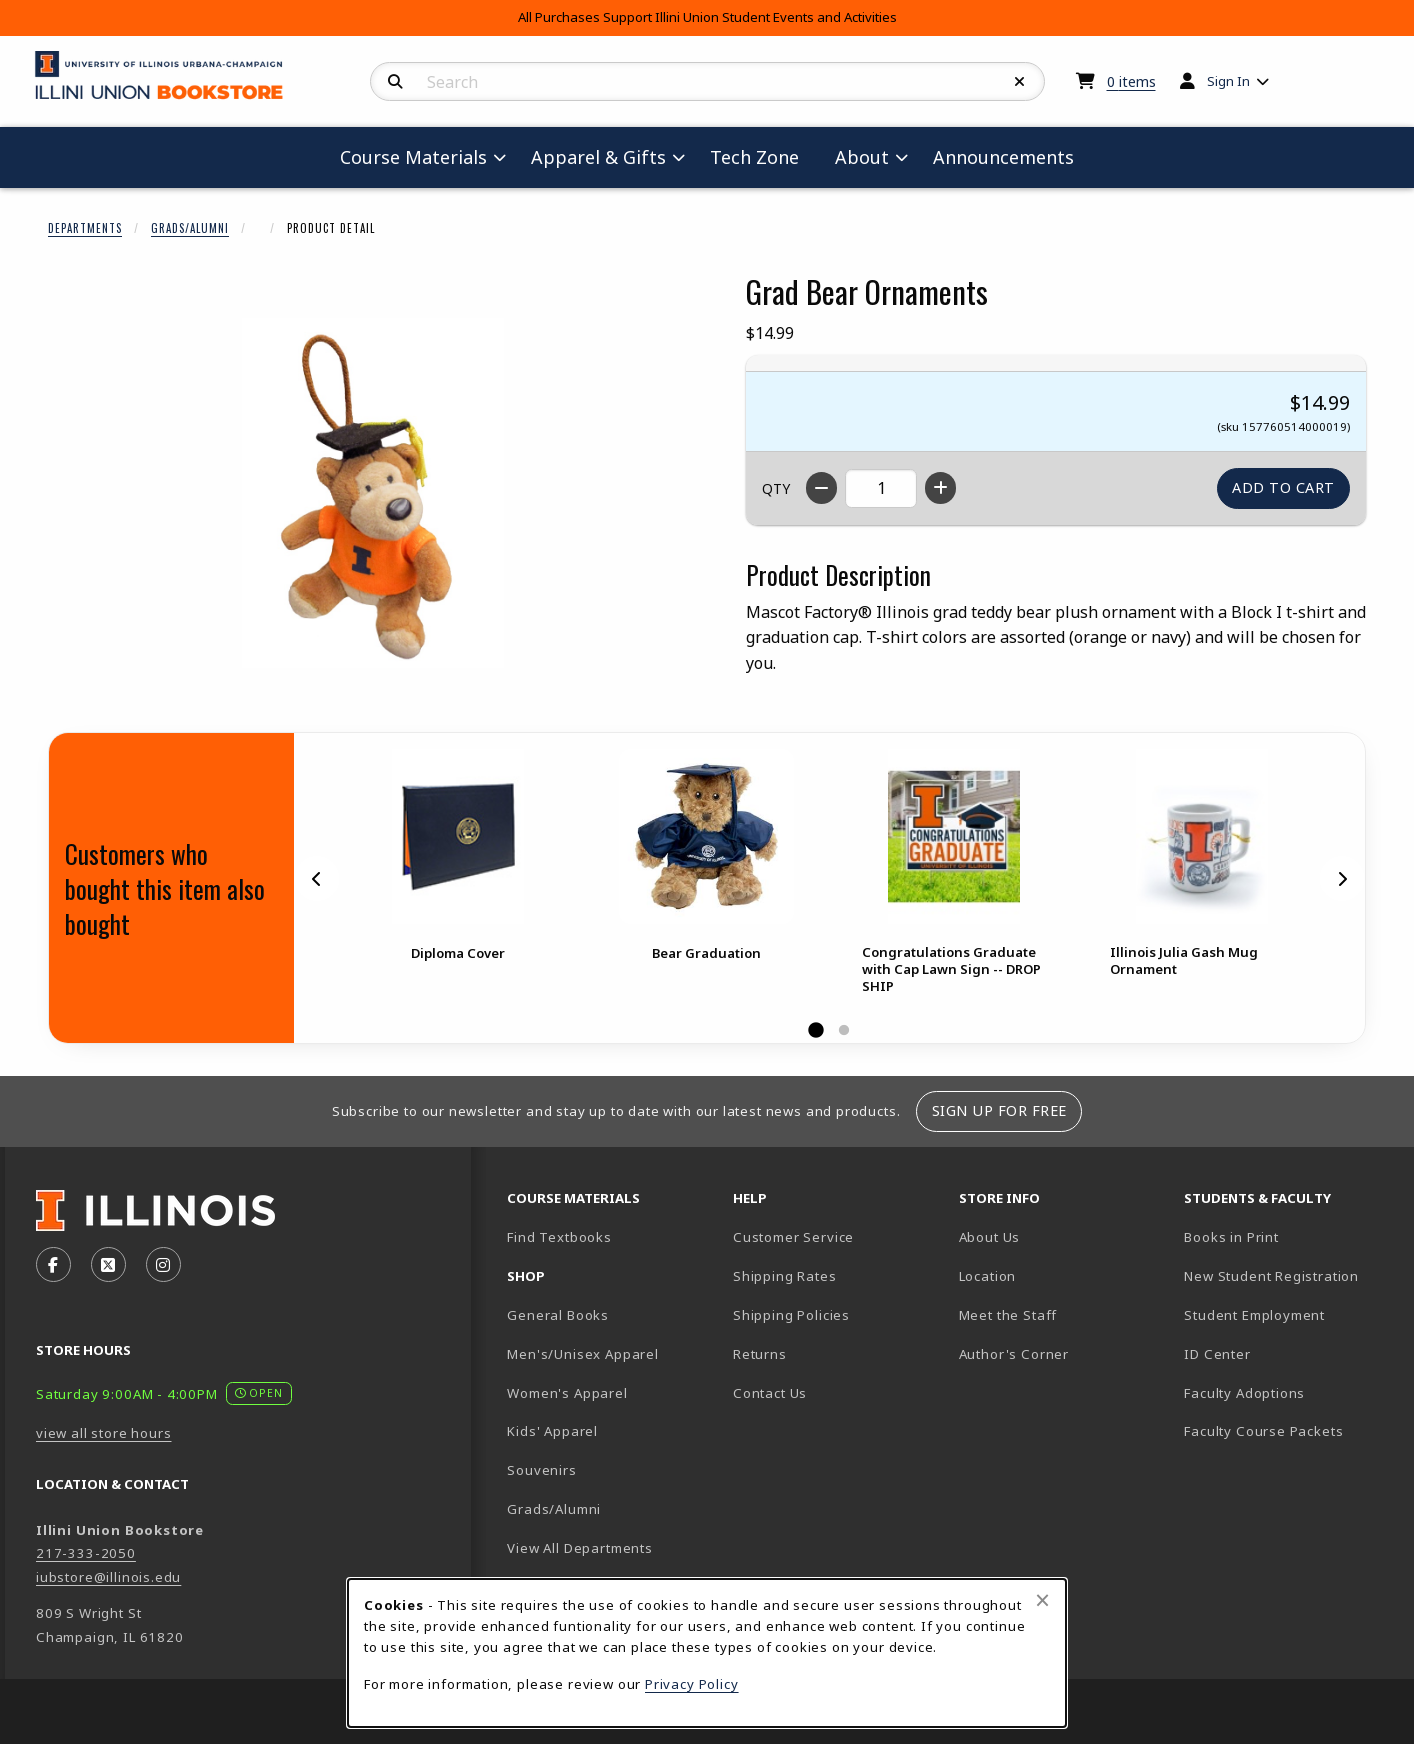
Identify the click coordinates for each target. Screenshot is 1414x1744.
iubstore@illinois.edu (108, 1577)
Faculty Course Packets (1263, 1431)
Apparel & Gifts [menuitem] (598, 157)
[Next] (1342, 879)
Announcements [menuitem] (1003, 157)
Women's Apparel (567, 1393)
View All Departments (580, 1548)
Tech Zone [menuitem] (762, 156)
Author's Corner (1014, 1354)
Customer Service (793, 1237)
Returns (760, 1354)
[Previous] (317, 879)
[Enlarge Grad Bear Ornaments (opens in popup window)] (373, 493)
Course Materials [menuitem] (413, 157)
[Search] (395, 82)
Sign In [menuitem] (1228, 81)
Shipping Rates (785, 1276)
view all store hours (104, 1433)
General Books (558, 1315)
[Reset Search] (1020, 82)
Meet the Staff (1008, 1315)
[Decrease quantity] (821, 488)
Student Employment (1289, 1314)
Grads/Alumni (190, 228)
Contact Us (770, 1393)
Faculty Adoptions (1244, 1393)
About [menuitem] (862, 157)
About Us (990, 1237)
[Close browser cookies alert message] (1042, 1600)
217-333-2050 (86, 1553)
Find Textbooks (559, 1237)
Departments (85, 228)
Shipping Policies (791, 1315)
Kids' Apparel (552, 1431)
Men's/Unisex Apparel (583, 1354)
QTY (776, 488)
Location (988, 1276)
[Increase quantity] (940, 488)
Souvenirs (541, 1470)
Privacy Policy (692, 1684)
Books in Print (1289, 1236)
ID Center (1287, 1353)
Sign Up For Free (999, 1110)
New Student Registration (1271, 1276)
